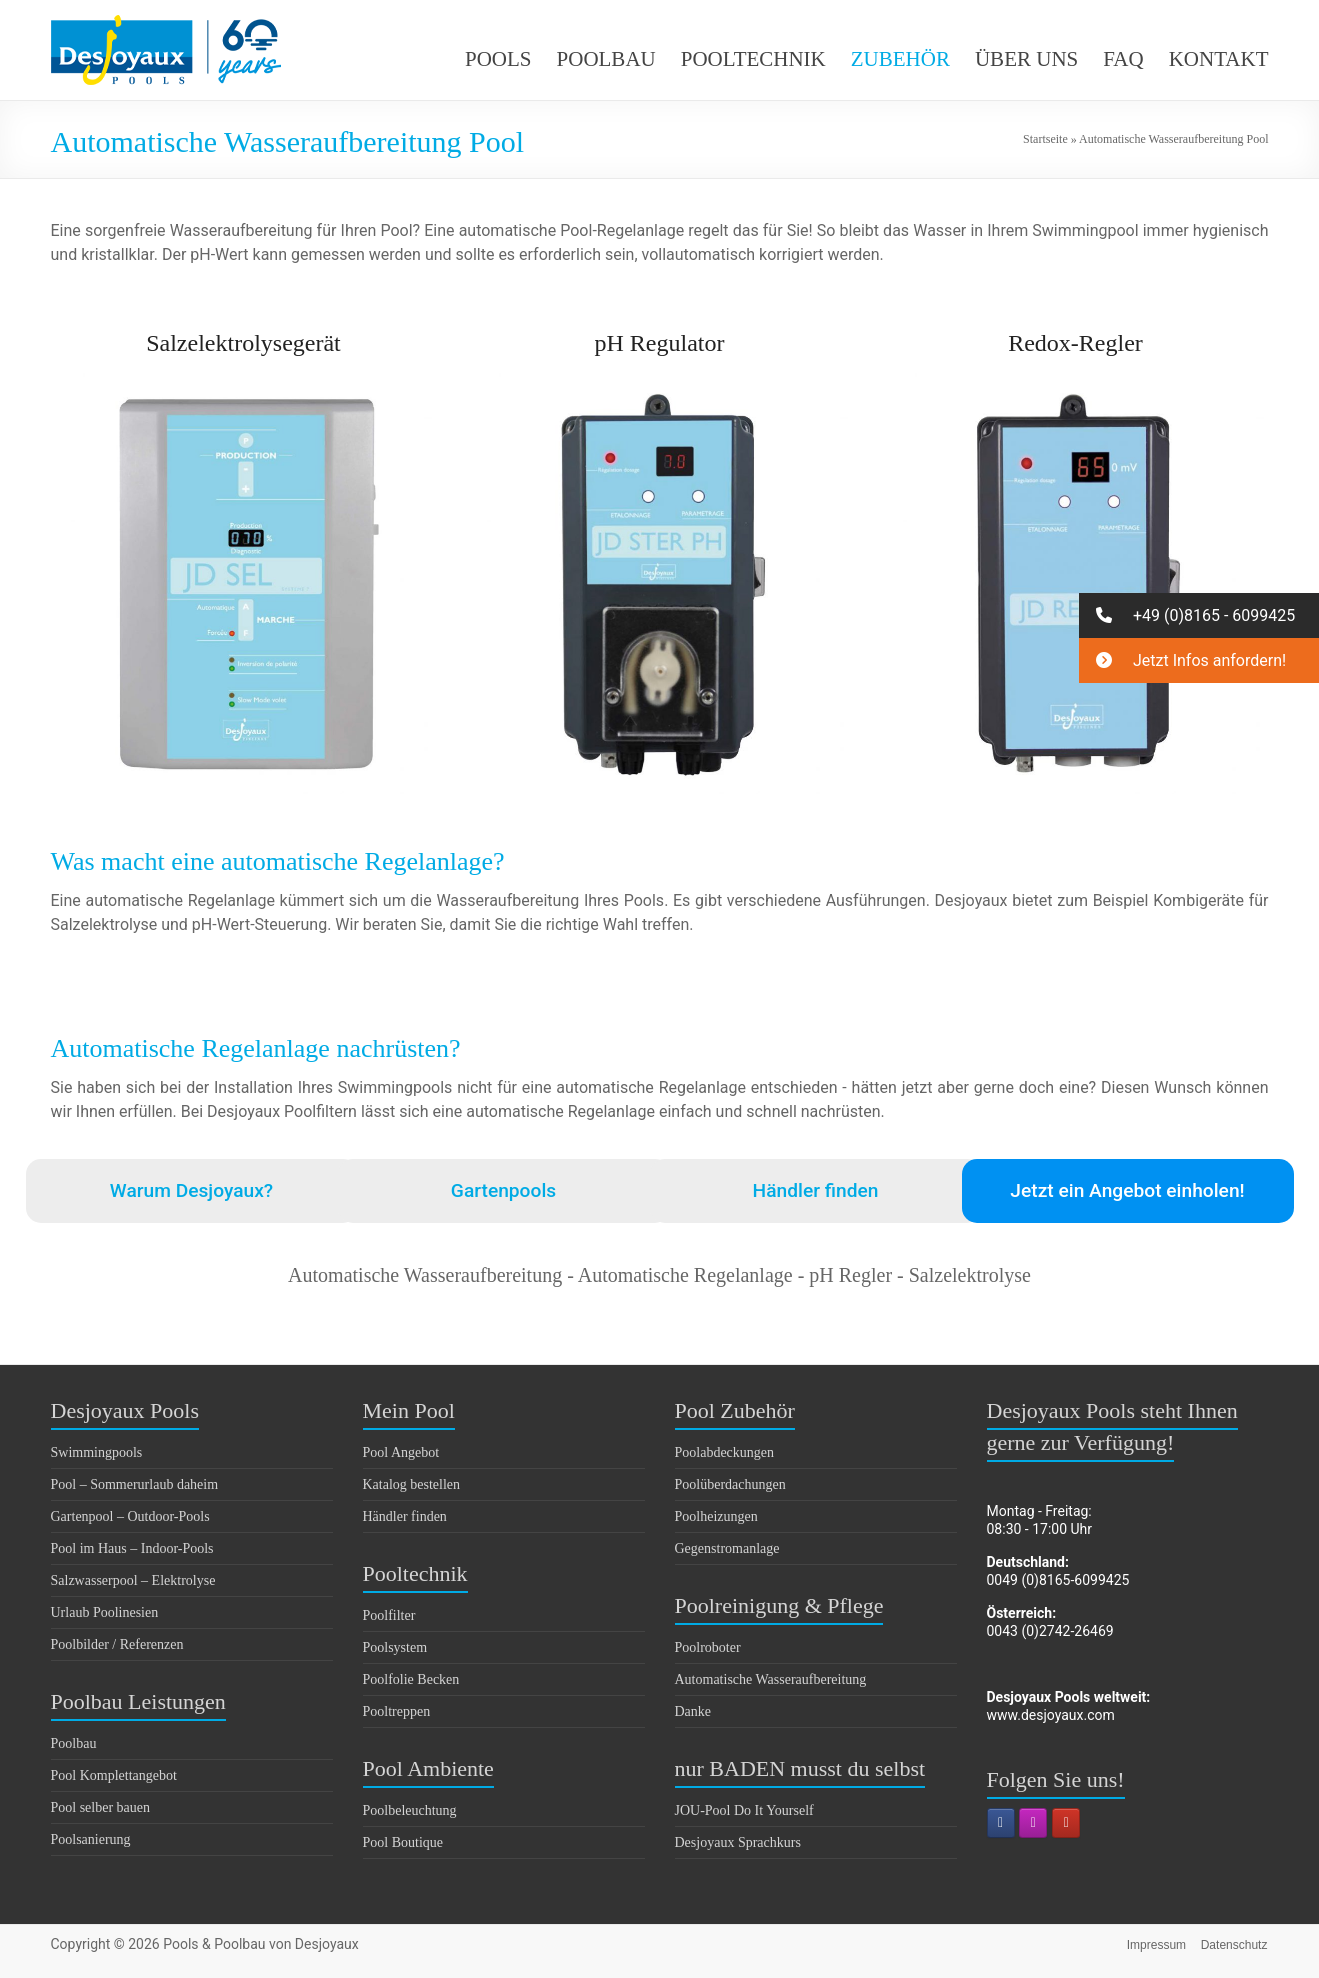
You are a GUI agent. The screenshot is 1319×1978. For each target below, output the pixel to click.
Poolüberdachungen (730, 1484)
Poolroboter (708, 1647)
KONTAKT (1219, 59)
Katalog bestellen (412, 1484)
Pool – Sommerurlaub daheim (135, 1484)
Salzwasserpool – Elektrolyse (133, 1580)
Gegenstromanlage (727, 1548)
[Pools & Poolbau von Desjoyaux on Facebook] (1001, 1823)
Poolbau (74, 1743)
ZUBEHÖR (900, 59)
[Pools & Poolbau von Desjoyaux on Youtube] (1066, 1823)
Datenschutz (1235, 1944)
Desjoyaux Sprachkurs (738, 1842)
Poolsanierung (91, 1839)
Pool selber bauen (101, 1807)
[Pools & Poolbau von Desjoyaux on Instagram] (1033, 1823)
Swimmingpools (97, 1452)
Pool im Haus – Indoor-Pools (132, 1548)
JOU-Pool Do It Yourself (744, 1810)
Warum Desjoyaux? (191, 1190)
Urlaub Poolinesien (105, 1612)
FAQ (1123, 59)
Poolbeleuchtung (410, 1810)
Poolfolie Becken (411, 1679)
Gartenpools (503, 1190)
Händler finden (816, 1190)
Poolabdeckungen (725, 1452)
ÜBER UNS (1026, 59)
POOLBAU (606, 59)
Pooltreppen (397, 1711)
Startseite (1045, 139)
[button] (1199, 615)
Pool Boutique (403, 1842)
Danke (693, 1711)
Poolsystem (395, 1647)
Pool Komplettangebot (114, 1775)
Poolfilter (389, 1615)
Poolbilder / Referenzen (117, 1644)
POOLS (498, 59)
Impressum (1155, 1944)
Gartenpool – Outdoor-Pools (130, 1516)
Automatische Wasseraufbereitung (771, 1679)
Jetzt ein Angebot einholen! (1127, 1190)
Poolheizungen (716, 1516)
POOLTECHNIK (753, 59)
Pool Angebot (401, 1452)
